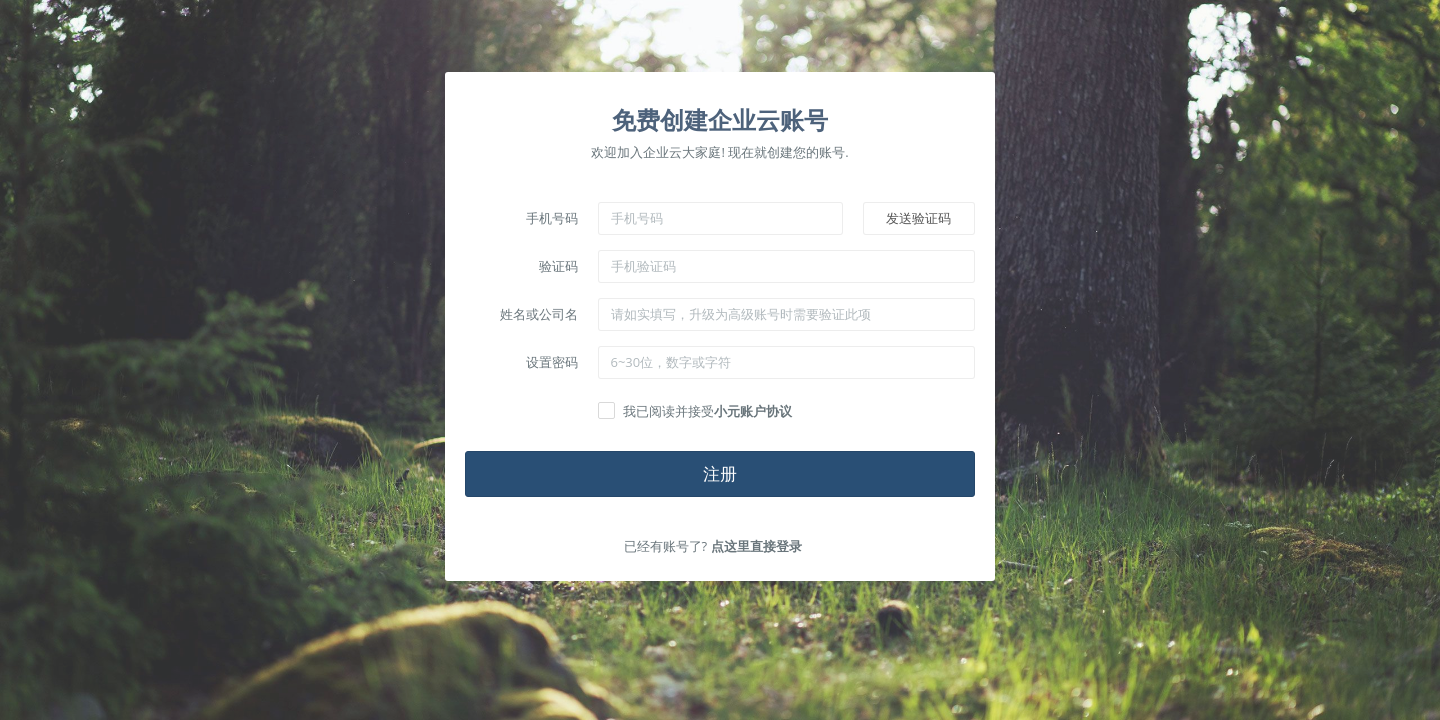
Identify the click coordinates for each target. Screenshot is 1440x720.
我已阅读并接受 (707, 411)
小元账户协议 (753, 411)
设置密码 (552, 362)
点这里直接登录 (756, 546)
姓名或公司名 (539, 314)
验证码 (558, 266)
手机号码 (552, 218)
